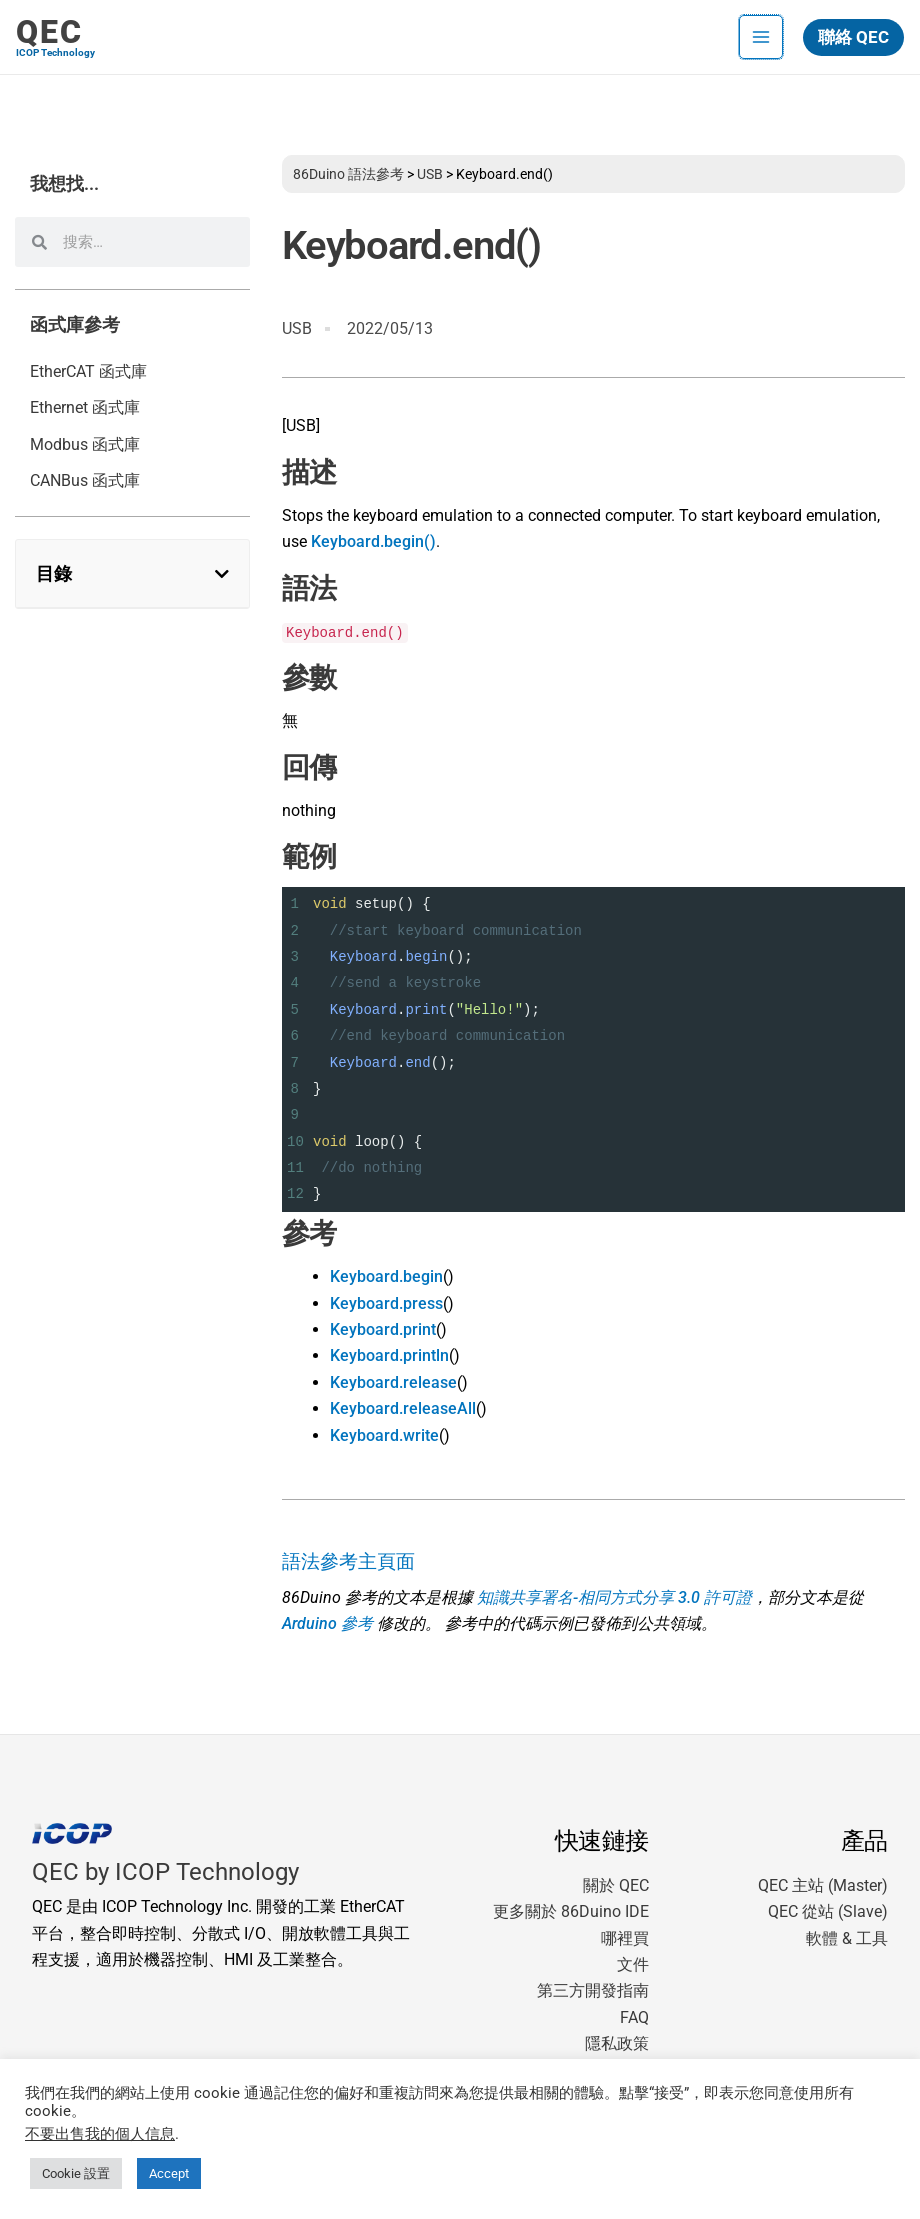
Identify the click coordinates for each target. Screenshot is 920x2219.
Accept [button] (169, 2173)
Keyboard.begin (386, 1276)
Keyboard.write (384, 1435)
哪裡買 (625, 1938)
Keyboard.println (389, 1355)
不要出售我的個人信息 (100, 2134)
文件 (633, 1964)
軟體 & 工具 (847, 1938)
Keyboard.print (383, 1329)
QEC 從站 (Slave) (828, 1911)
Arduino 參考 (327, 1623)
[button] (853, 37)
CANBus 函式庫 (85, 480)
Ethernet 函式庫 (85, 407)
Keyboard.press (386, 1303)
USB (430, 174)
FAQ (634, 2017)
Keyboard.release (393, 1382)
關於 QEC (616, 1885)
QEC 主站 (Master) (823, 1885)
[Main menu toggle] (761, 37)
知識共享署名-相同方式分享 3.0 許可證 (614, 1597)
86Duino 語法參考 (348, 174)
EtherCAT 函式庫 (88, 371)
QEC (49, 32)
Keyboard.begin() (373, 541)
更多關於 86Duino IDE (571, 1911)
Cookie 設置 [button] (76, 2173)
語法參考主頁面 (348, 1562)
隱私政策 (617, 2043)
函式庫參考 (75, 325)
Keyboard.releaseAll (403, 1408)
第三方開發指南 (593, 1990)
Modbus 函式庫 (85, 444)
